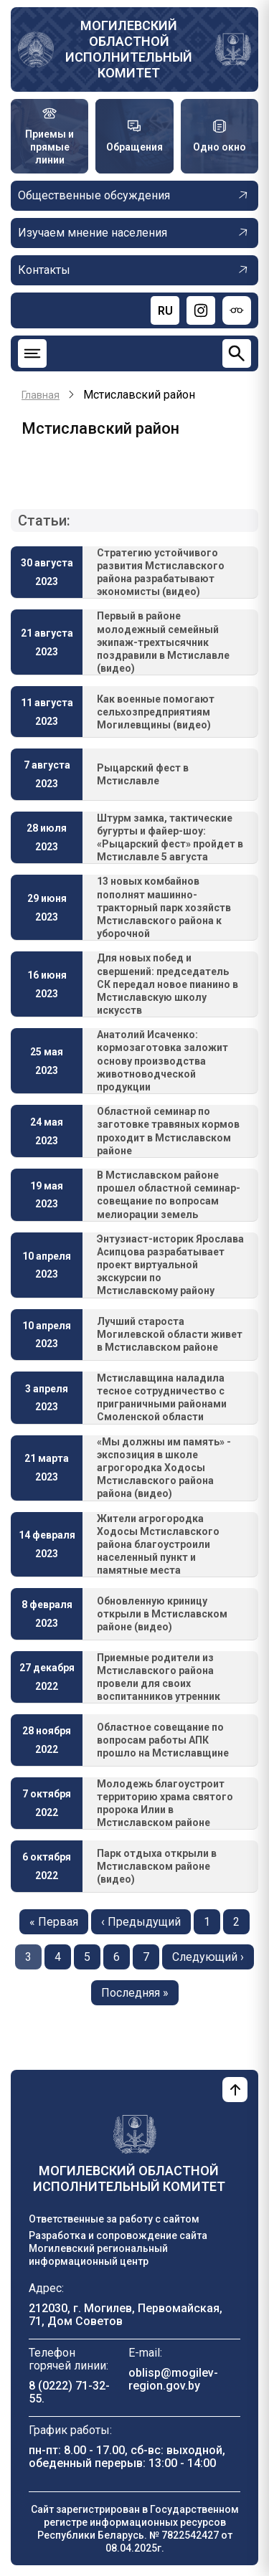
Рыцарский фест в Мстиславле (143, 774)
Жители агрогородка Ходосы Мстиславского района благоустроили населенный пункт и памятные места (158, 1545)
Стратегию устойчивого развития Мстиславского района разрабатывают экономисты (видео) (161, 572)
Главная (41, 395)
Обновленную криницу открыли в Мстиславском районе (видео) (162, 1613)
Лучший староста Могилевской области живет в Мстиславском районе (169, 1334)
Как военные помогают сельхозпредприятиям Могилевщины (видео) (155, 712)
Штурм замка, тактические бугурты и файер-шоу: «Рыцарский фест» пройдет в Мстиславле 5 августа (170, 837)
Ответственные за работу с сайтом (114, 2219)
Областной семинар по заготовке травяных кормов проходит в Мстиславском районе (168, 1131)
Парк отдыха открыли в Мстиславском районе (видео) (157, 1866)
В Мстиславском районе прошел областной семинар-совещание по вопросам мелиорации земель (168, 1194)
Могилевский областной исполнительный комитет (128, 49)
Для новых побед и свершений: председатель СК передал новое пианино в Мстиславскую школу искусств (167, 984)
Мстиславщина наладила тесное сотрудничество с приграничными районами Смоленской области (162, 1397)
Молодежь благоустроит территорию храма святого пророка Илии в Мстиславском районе (165, 1803)
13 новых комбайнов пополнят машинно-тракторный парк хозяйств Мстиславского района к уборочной (164, 907)
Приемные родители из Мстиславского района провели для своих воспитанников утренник (158, 1677)
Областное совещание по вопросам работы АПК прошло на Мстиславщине (163, 1740)
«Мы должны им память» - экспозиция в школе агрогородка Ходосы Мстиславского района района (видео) (164, 1468)
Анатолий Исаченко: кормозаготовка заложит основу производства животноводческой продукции (162, 1061)
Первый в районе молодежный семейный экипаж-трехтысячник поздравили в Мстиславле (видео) (163, 642)
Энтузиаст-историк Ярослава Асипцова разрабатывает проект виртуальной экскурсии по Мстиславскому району (170, 1265)
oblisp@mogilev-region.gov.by (173, 2379)
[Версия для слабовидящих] (236, 310)
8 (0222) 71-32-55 (69, 2392)
